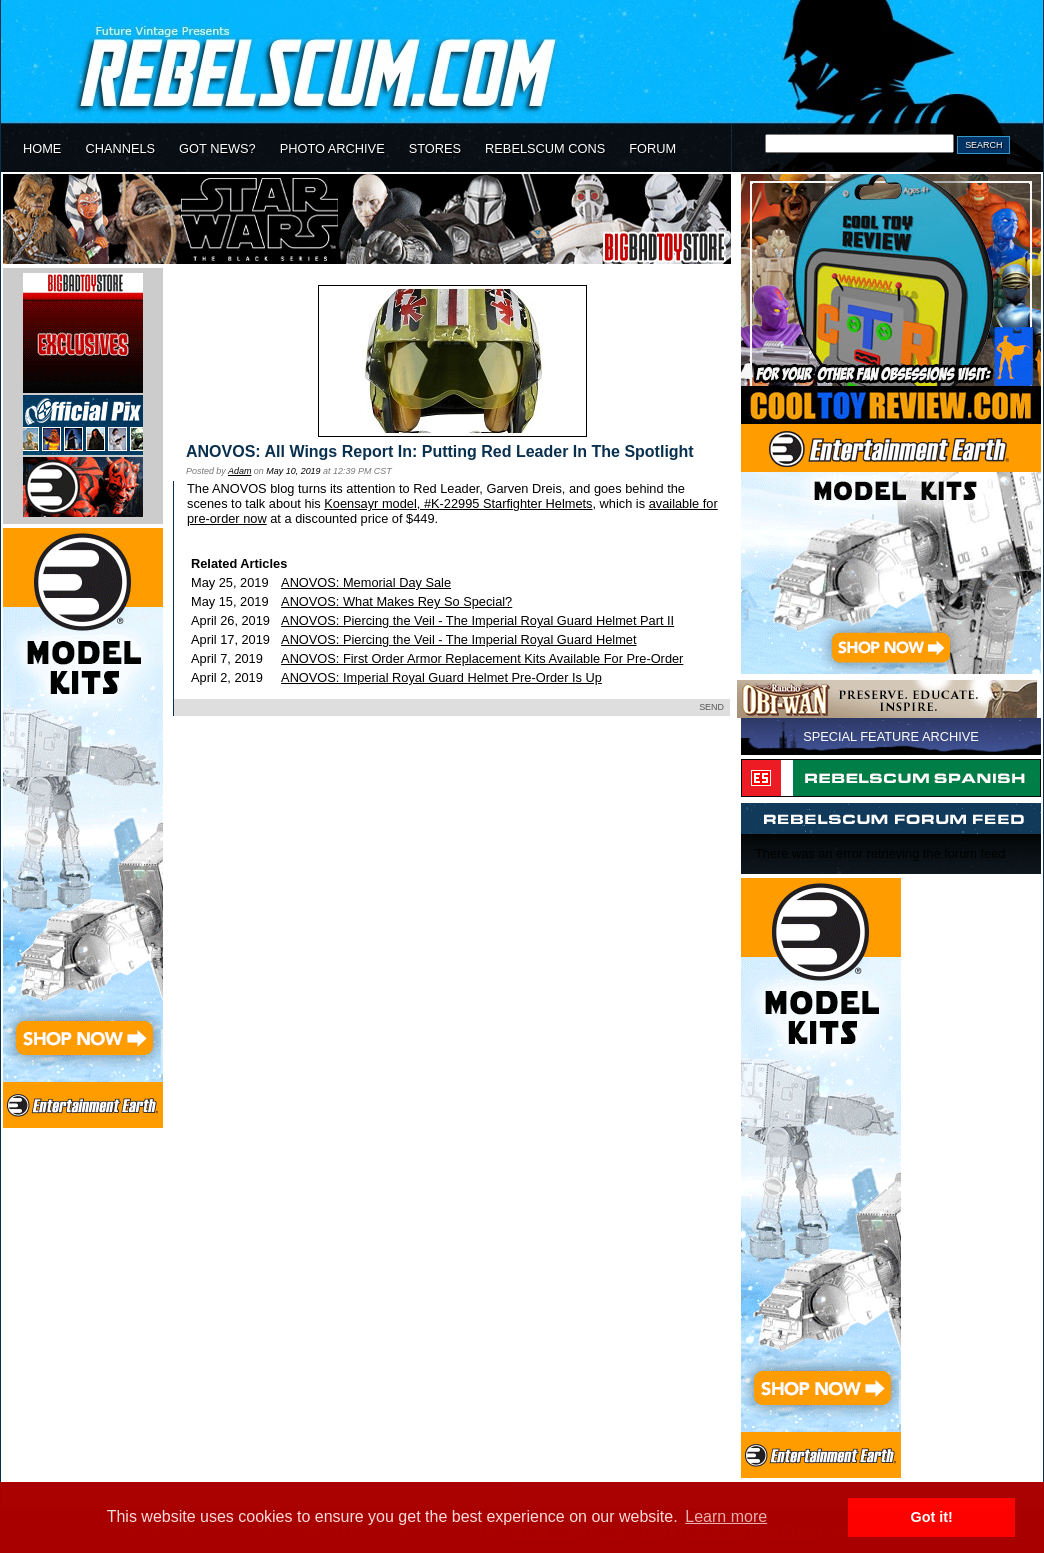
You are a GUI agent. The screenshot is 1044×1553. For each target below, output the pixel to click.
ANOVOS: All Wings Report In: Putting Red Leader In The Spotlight (440, 451)
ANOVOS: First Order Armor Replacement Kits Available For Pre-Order (482, 658)
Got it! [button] (932, 1517)
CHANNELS (120, 148)
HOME (42, 148)
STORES (435, 148)
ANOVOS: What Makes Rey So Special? (396, 601)
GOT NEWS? (217, 148)
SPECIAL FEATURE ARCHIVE (891, 736)
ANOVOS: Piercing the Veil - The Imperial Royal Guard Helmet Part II (477, 620)
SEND (711, 707)
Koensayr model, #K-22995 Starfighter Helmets (458, 503)
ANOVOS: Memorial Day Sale (366, 582)
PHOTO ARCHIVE (332, 148)
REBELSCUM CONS (545, 148)
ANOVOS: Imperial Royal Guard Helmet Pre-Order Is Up (441, 677)
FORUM (652, 148)
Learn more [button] (726, 1516)
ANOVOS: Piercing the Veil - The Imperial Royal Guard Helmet (458, 639)
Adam (239, 471)
